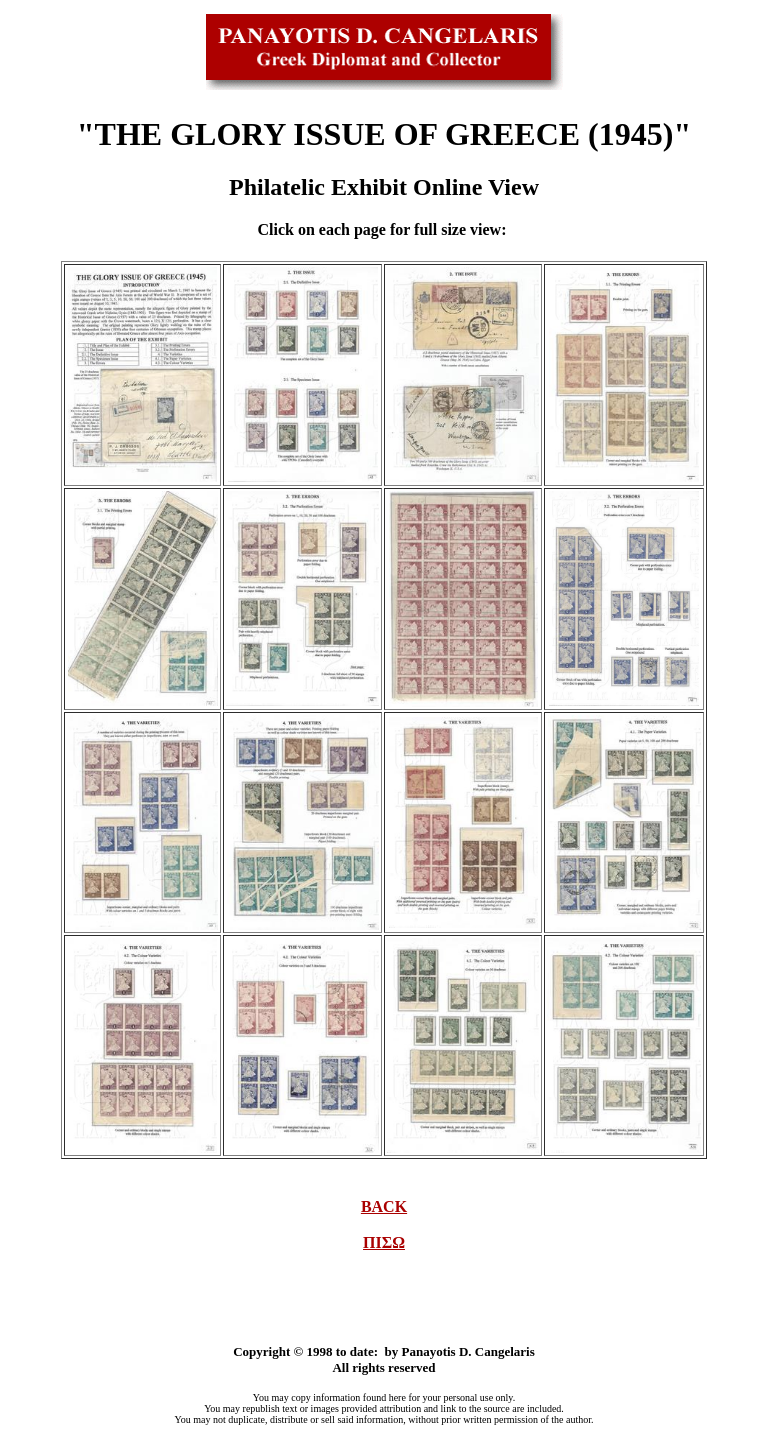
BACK (384, 1206)
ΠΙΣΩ (384, 1242)
